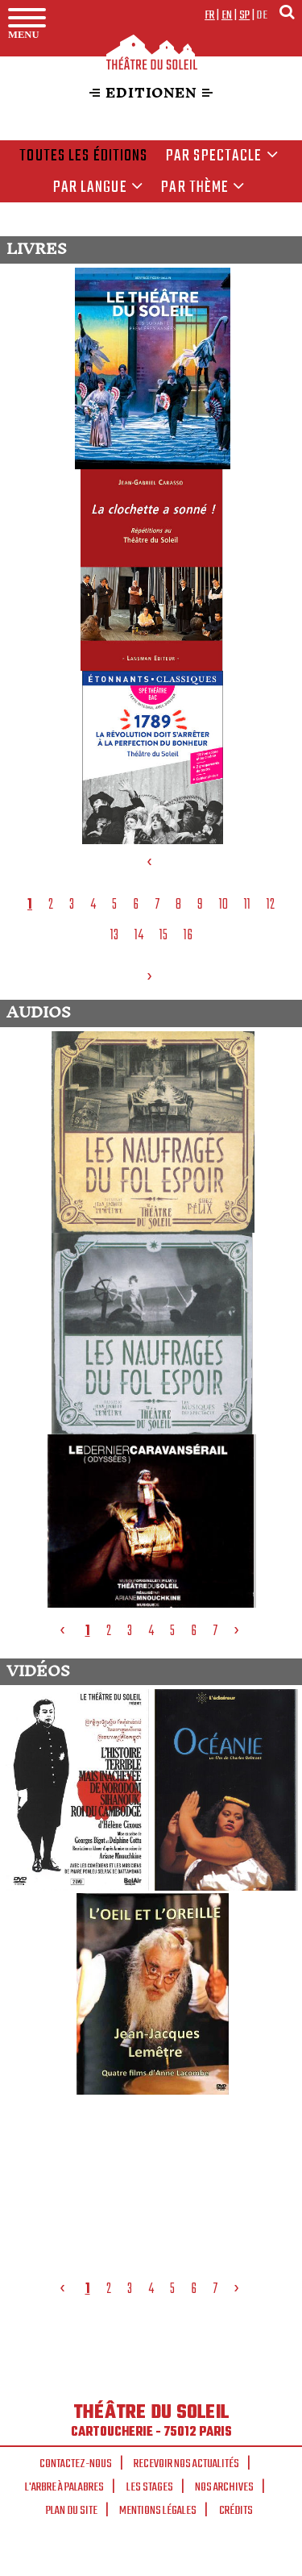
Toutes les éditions (83, 156)
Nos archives (224, 2487)
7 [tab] (157, 904)
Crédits (236, 2510)
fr (210, 15)
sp (244, 15)
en (227, 15)
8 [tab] (178, 904)
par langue (98, 188)
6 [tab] (136, 904)
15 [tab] (163, 935)
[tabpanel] (153, 554)
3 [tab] (71, 904)
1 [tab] (29, 904)
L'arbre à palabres (64, 2487)
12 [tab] (271, 904)
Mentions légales (158, 2510)
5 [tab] (114, 904)
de (261, 15)
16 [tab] (188, 935)
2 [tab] (50, 904)
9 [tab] (200, 904)
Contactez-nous (75, 2464)
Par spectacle (222, 156)
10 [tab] (223, 904)
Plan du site (71, 2510)
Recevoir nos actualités (186, 2464)
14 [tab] (138, 935)
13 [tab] (114, 935)
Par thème (203, 188)
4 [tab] (93, 904)
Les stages (149, 2487)
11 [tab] (247, 904)
